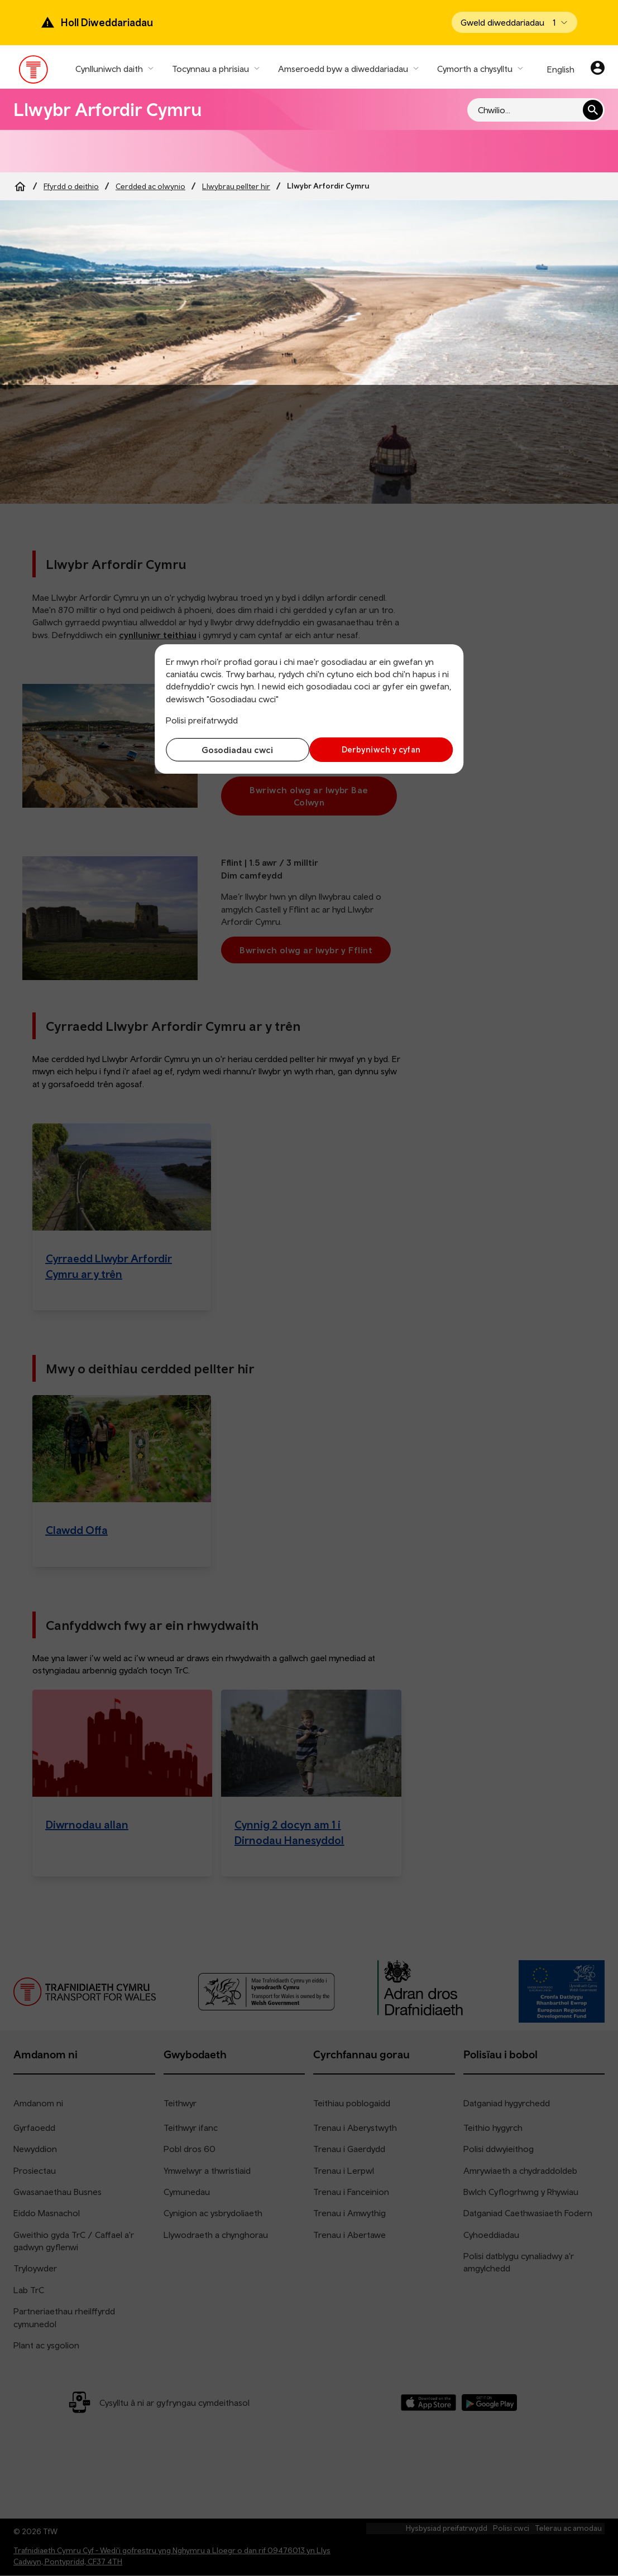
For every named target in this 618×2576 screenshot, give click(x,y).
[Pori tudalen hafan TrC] (34, 72)
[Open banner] (514, 22)
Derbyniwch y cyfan (383, 749)
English (560, 69)
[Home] (20, 186)
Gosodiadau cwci (234, 750)
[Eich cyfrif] (598, 69)
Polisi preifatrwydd (202, 720)
